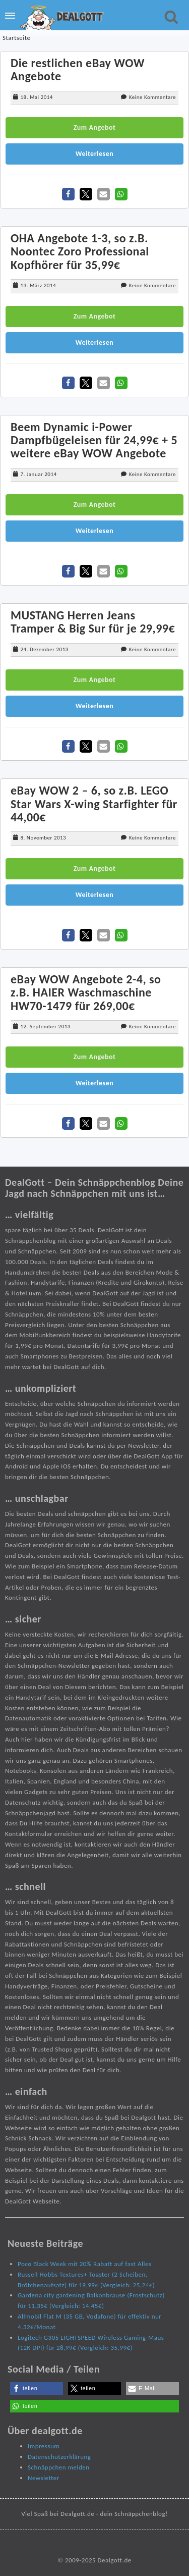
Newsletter (43, 2478)
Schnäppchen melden (59, 2467)
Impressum (43, 2446)
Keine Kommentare (152, 97)
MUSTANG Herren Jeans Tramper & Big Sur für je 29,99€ (93, 622)
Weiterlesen (95, 153)
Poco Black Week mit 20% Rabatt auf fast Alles (84, 2264)
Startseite (17, 37)
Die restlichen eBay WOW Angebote (78, 69)
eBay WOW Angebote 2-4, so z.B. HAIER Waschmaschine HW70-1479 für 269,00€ (86, 992)
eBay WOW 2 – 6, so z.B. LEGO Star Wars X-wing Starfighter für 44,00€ (94, 803)
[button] (68, 194)
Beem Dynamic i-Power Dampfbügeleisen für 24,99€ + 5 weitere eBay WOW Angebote (94, 440)
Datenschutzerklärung (59, 2456)
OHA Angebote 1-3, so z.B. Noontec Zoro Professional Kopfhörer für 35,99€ (80, 251)
